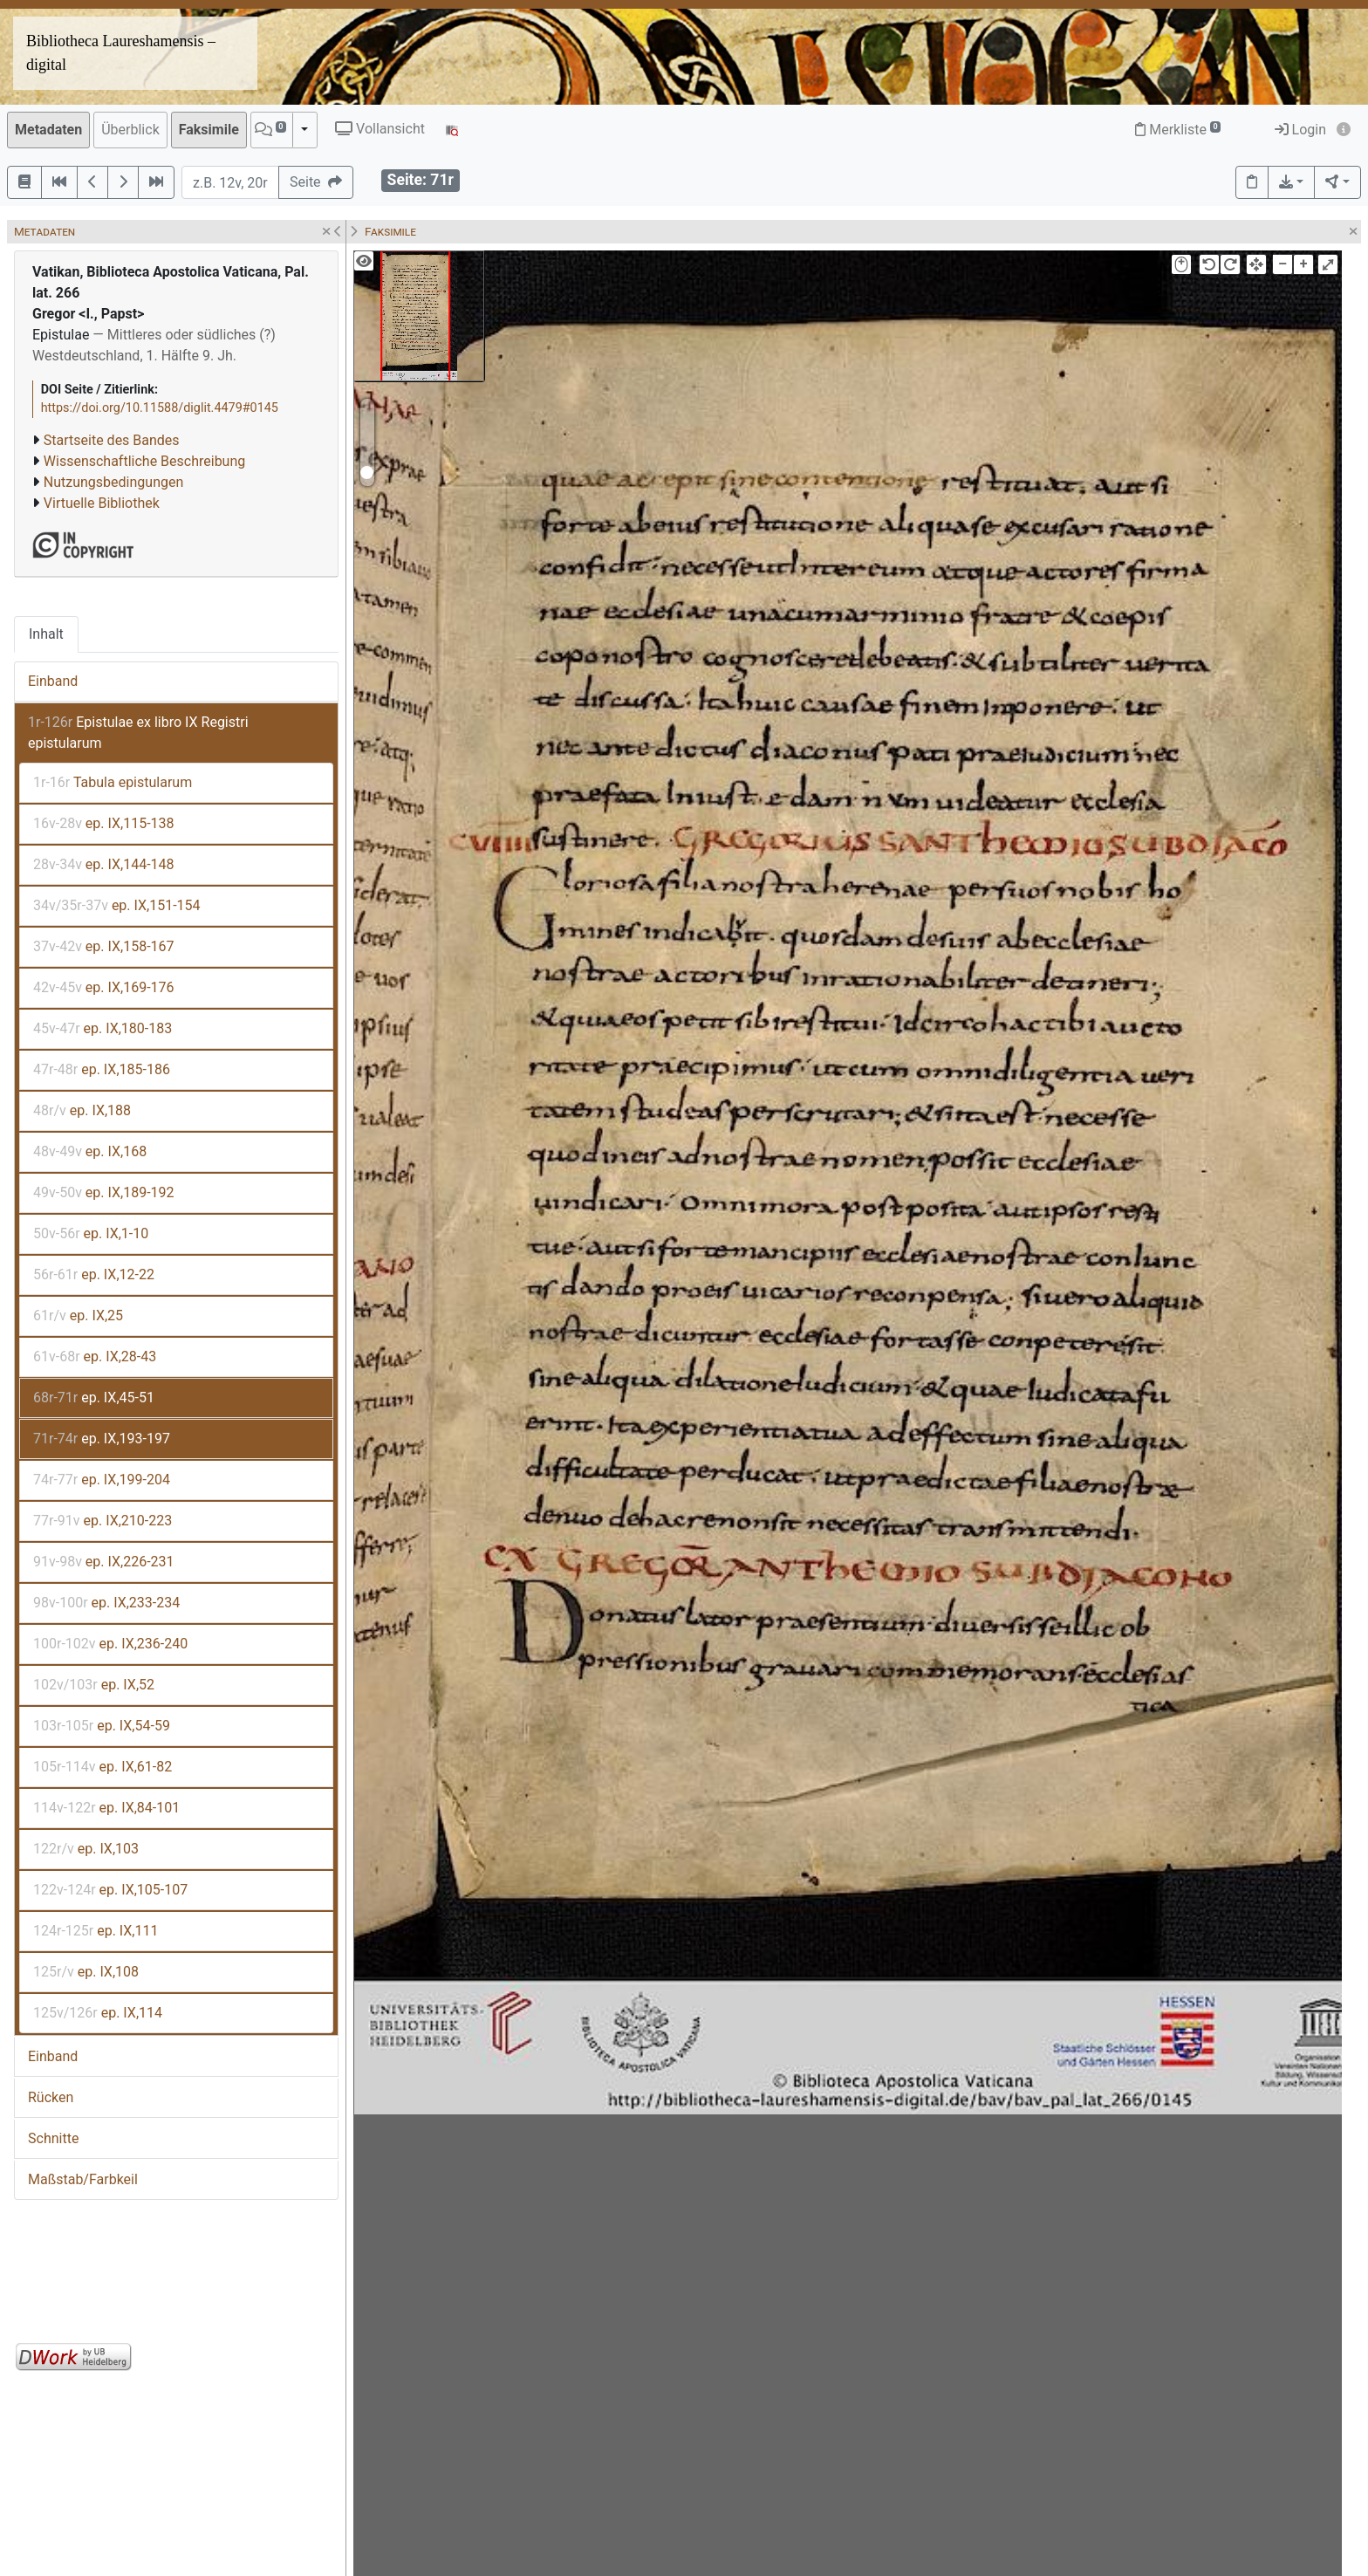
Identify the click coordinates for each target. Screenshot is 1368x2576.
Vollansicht (380, 128)
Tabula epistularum (112, 782)
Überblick (130, 129)
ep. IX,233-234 (106, 1602)
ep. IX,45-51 (93, 1397)
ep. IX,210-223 (102, 1520)
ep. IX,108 (86, 1971)
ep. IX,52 (93, 1684)
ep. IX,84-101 (106, 1807)
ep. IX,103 (86, 1848)
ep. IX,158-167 (103, 946)
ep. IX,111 (95, 1930)
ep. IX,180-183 (102, 1028)
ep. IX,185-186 (101, 1069)
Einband (53, 681)
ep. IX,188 (82, 1110)
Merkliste (1178, 129)
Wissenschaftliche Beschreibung (144, 461)
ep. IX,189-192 (103, 1192)
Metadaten (48, 129)
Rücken (50, 2097)
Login (1300, 129)
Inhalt (46, 634)
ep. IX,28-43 (94, 1356)
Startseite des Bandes (112, 440)
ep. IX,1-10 (90, 1233)
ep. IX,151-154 (117, 905)
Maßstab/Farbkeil (83, 2179)
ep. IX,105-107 (110, 1889)
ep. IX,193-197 (101, 1438)
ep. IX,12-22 (93, 1274)
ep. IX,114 (97, 2012)
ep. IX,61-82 (102, 1766)
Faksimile (209, 129)
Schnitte (53, 2138)
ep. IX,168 (90, 1151)
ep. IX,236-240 (110, 1643)
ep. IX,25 (78, 1315)
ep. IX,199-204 (101, 1479)
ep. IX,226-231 (103, 1561)
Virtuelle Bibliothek (102, 503)
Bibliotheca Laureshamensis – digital (120, 52)
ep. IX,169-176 (103, 987)
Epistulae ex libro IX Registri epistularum (138, 732)
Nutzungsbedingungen (113, 482)
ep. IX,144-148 (103, 864)
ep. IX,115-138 (103, 823)
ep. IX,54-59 (101, 1725)
